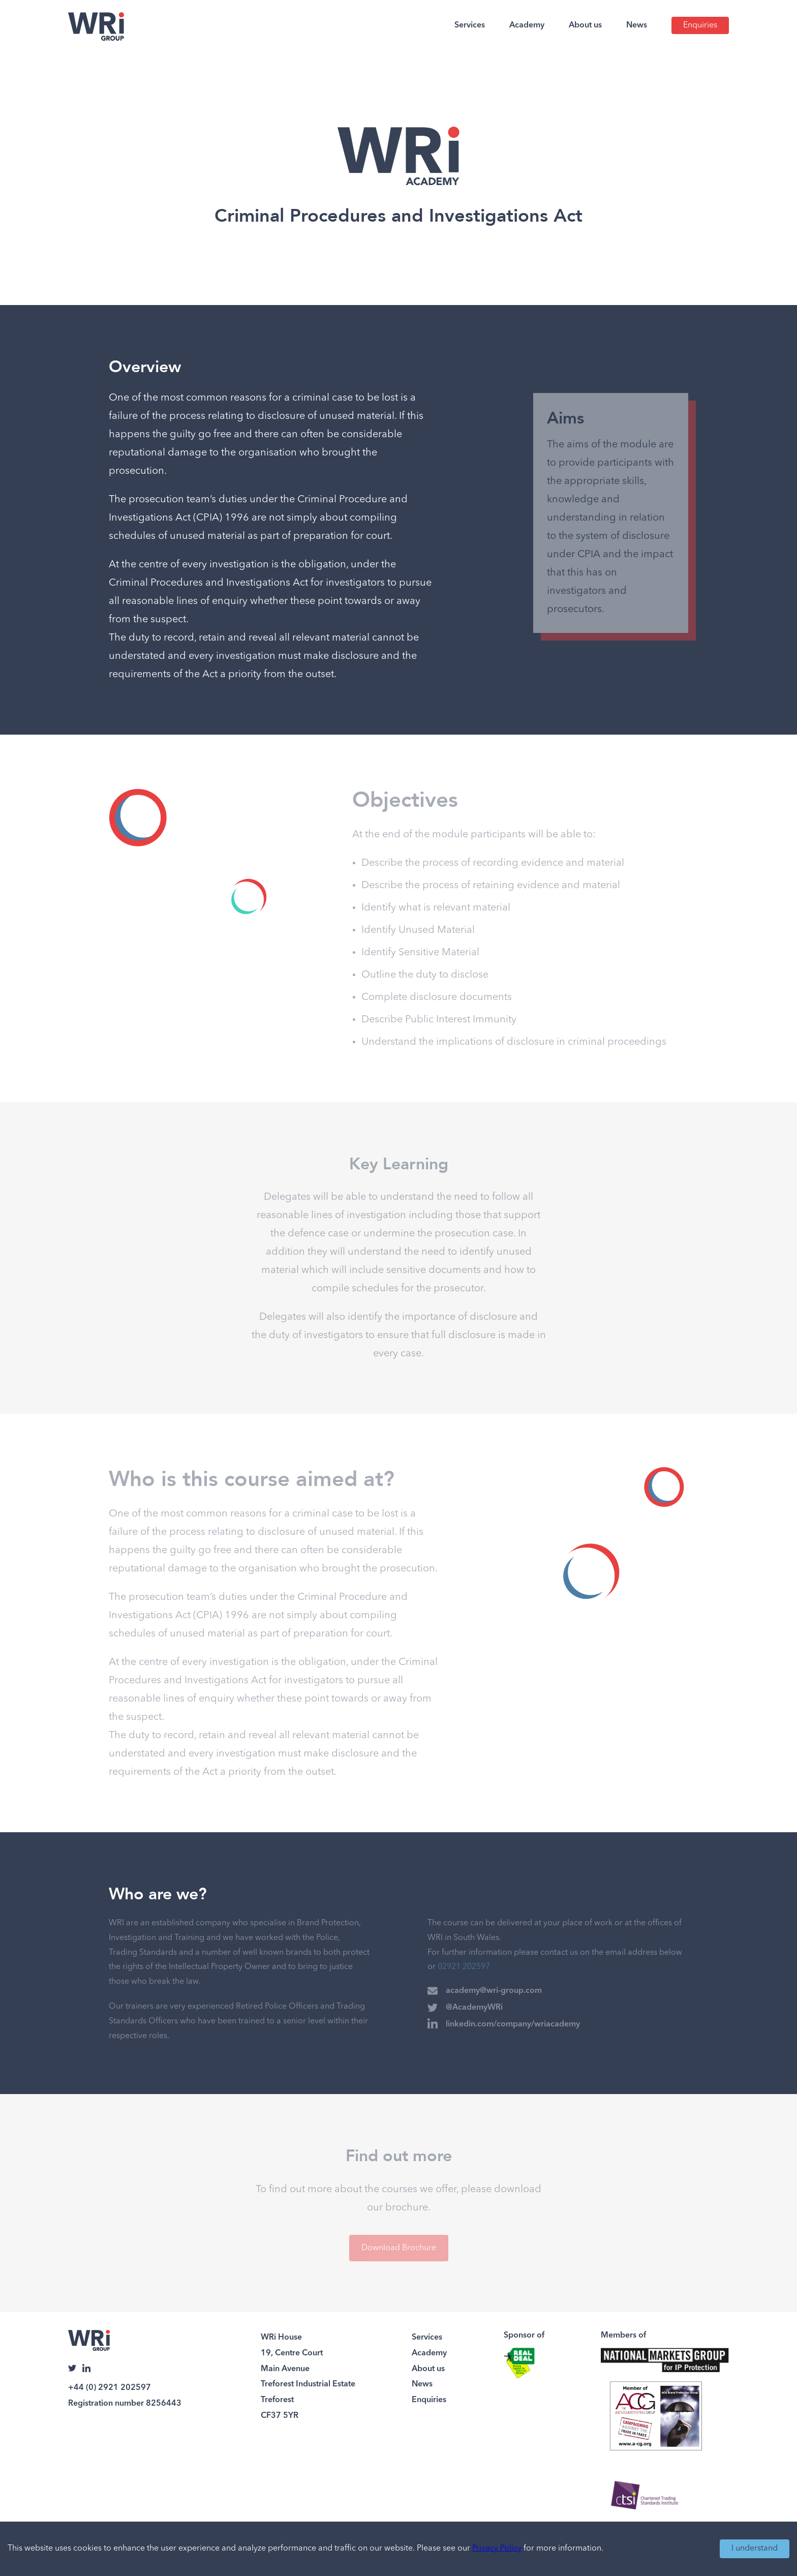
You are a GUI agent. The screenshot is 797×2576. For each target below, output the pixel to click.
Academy (526, 25)
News (636, 25)
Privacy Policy (497, 2548)
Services (469, 25)
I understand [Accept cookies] (754, 2548)
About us (585, 25)
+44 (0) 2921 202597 (109, 2388)
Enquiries (700, 25)
